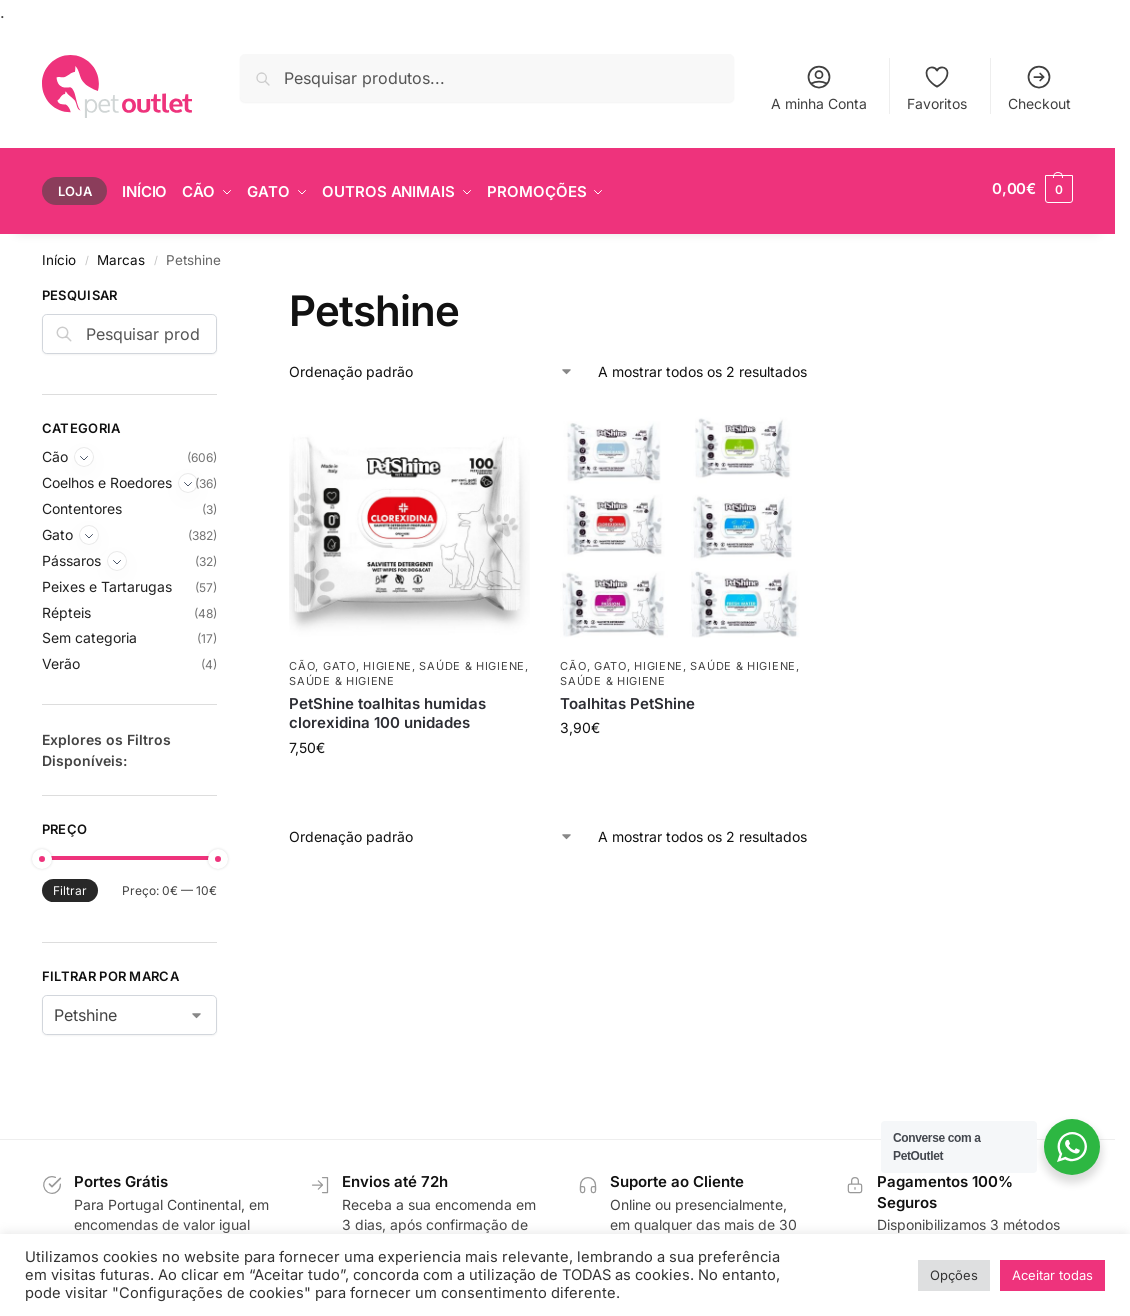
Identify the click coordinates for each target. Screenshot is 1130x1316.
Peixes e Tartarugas (107, 581)
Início (59, 255)
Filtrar (70, 886)
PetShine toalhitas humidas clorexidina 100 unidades (387, 708)
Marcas (121, 255)
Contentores (82, 503)
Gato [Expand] (57, 529)
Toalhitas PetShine (627, 698)
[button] (1032, 189)
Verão (61, 659)
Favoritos (937, 87)
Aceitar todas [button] (1052, 1275)
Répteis (66, 607)
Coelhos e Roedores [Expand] (107, 477)
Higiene (387, 661)
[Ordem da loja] (431, 366)
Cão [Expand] (55, 452)
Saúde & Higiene (472, 661)
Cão (302, 661)
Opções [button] (954, 1275)
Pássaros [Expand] (71, 555)
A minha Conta (819, 87)
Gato (339, 661)
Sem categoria (89, 633)
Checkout (1039, 87)
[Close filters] (223, 283)
